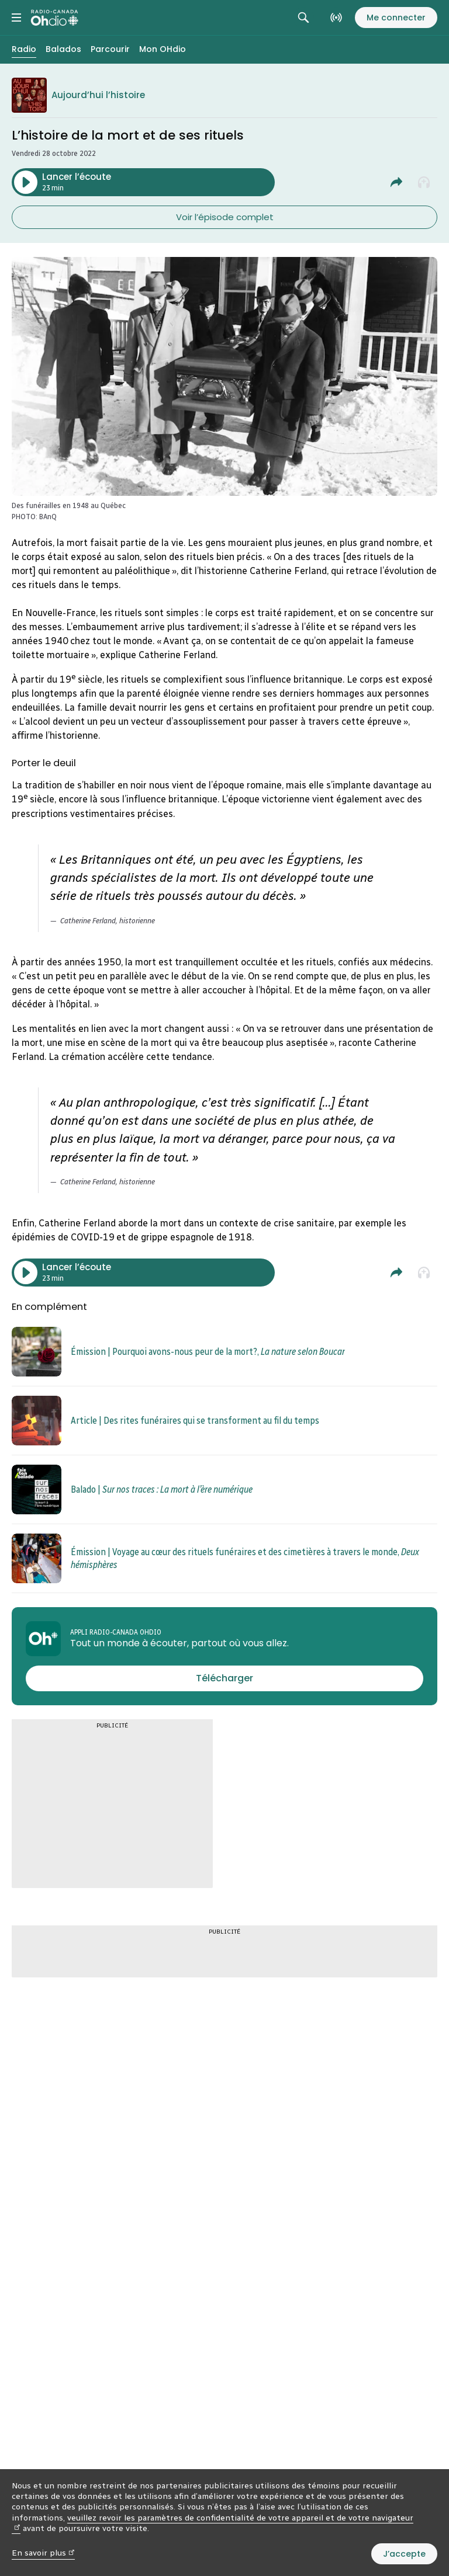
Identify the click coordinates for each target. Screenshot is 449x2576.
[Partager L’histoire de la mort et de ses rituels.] (396, 182)
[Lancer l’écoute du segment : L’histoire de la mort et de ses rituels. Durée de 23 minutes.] (143, 182)
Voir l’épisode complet (225, 217)
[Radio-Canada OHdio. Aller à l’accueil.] (54, 18)
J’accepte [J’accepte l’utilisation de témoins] (404, 2554)
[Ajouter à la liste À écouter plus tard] (424, 182)
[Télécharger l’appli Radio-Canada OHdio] (224, 1678)
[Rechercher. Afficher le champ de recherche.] (303, 18)
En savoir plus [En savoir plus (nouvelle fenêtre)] (43, 2553)
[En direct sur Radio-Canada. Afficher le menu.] (336, 18)
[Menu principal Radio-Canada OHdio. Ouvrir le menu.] (16, 18)
